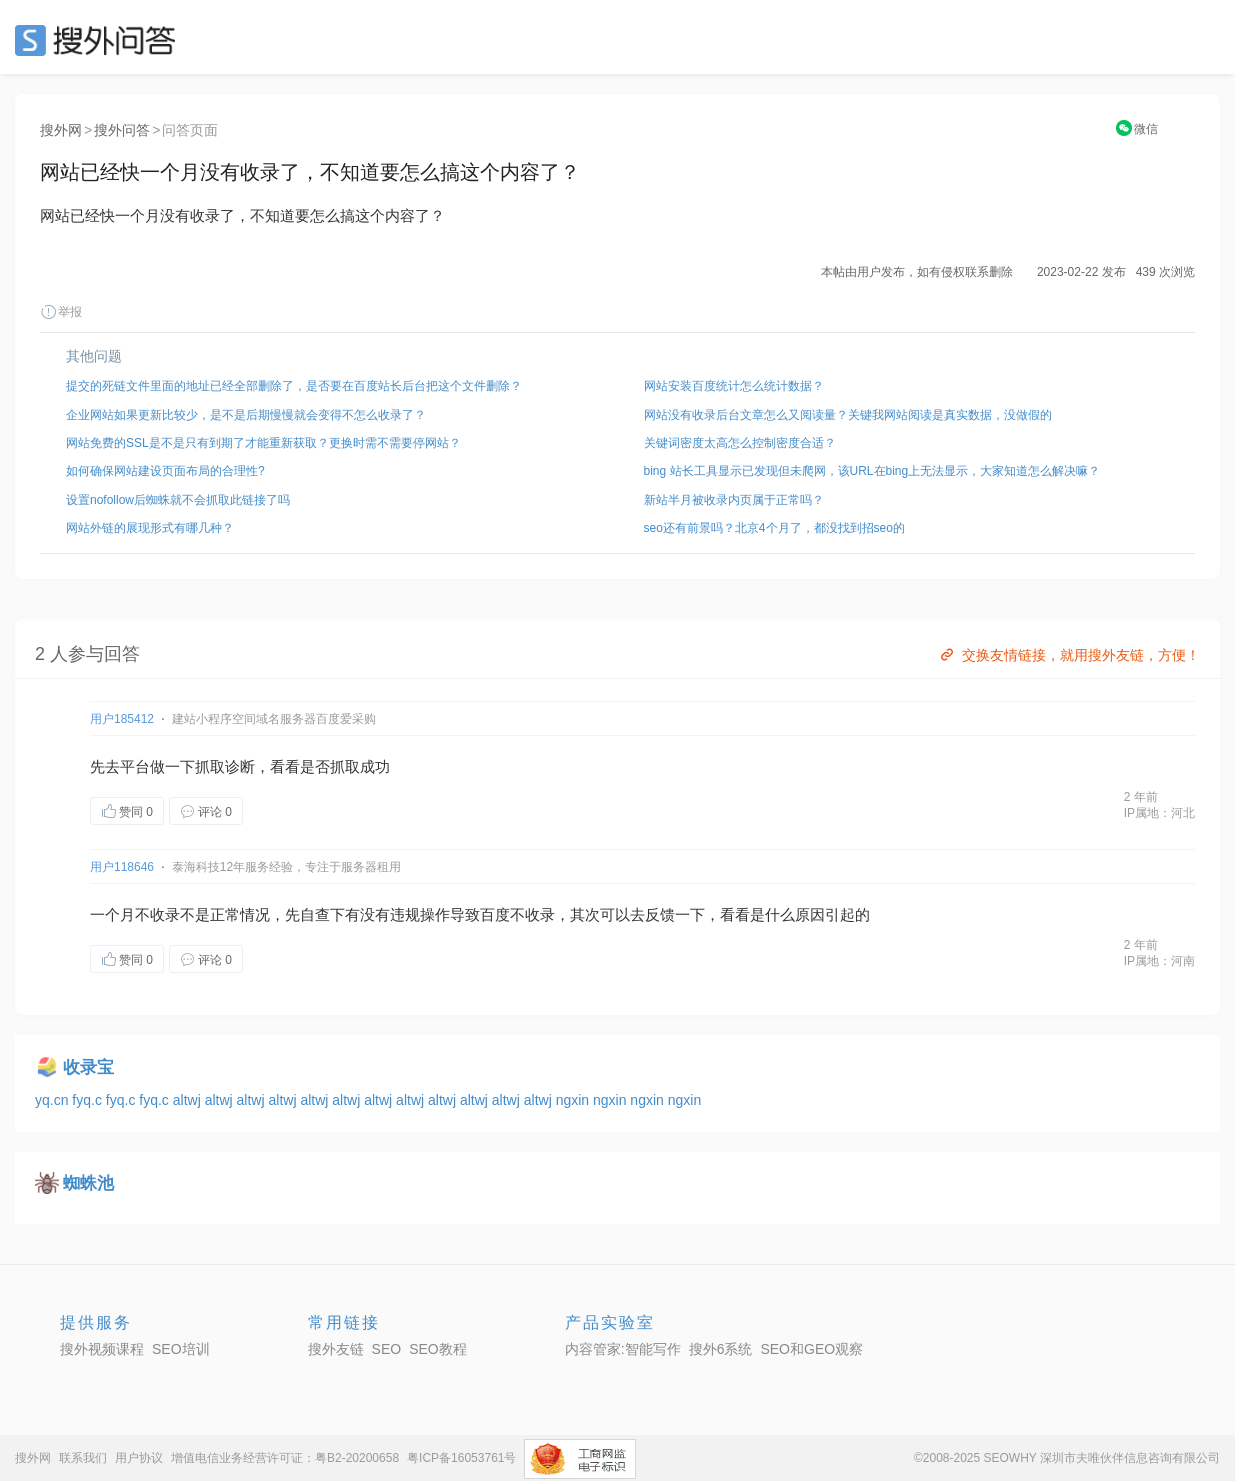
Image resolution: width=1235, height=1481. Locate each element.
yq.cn (53, 1100)
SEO (100, 40)
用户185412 (122, 719)
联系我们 (83, 1458)
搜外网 (61, 130)
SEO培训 (181, 1349)
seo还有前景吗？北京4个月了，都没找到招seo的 (774, 528)
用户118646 (122, 867)
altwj (189, 1100)
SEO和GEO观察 (811, 1349)
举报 (61, 312)
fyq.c (88, 1100)
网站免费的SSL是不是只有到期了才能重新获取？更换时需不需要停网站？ (263, 443)
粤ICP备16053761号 (461, 1458)
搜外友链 (336, 1349)
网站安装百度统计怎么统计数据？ (734, 386)
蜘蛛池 (88, 1183)
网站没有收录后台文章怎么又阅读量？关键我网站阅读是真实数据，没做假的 (848, 415)
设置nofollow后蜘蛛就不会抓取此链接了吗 (178, 500)
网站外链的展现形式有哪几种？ (150, 528)
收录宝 (88, 1067)
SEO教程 (438, 1349)
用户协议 (139, 1458)
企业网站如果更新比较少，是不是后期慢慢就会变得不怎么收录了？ (246, 415)
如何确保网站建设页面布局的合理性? (165, 471)
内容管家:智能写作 (623, 1349)
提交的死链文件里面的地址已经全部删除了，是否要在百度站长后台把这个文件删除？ (294, 386)
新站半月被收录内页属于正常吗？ (734, 500)
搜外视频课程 (102, 1349)
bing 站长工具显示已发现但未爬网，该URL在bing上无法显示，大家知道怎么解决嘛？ (872, 471)
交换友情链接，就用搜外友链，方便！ (1068, 655)
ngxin (574, 1100)
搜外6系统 (721, 1349)
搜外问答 (122, 130)
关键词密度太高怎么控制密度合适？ (740, 443)
